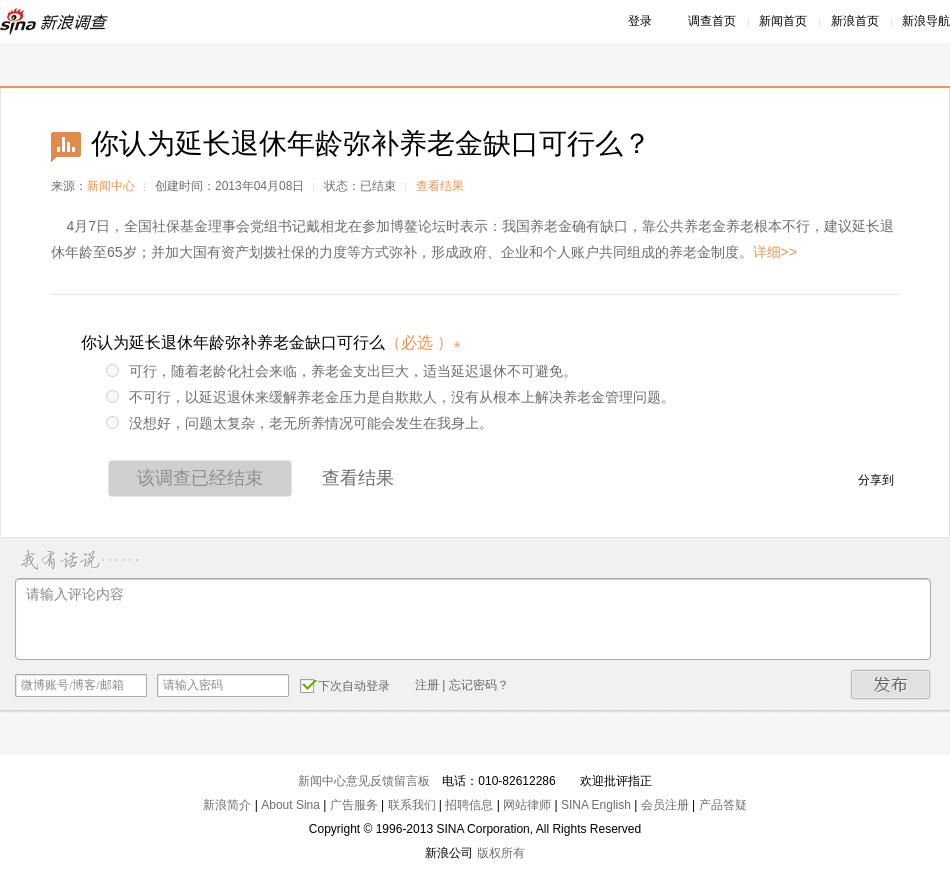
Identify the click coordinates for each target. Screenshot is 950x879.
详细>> (775, 252)
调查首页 (712, 21)
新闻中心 (111, 186)
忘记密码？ (479, 685)
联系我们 (412, 805)
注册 (427, 685)
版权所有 (501, 853)
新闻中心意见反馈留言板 (364, 781)
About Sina (290, 805)
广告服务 (354, 805)
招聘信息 (469, 805)
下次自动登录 (345, 685)
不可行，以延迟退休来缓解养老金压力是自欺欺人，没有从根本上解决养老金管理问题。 (390, 397)
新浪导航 (926, 21)
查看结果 (440, 186)
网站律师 (527, 805)
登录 (640, 21)
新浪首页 (855, 21)
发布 (891, 684)
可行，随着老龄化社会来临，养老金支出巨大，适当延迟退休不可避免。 (341, 371)
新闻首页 (783, 21)
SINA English (596, 805)
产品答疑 (723, 805)
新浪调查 (55, 21)
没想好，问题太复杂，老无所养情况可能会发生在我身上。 (299, 423)
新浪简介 (227, 805)
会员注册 (665, 805)
